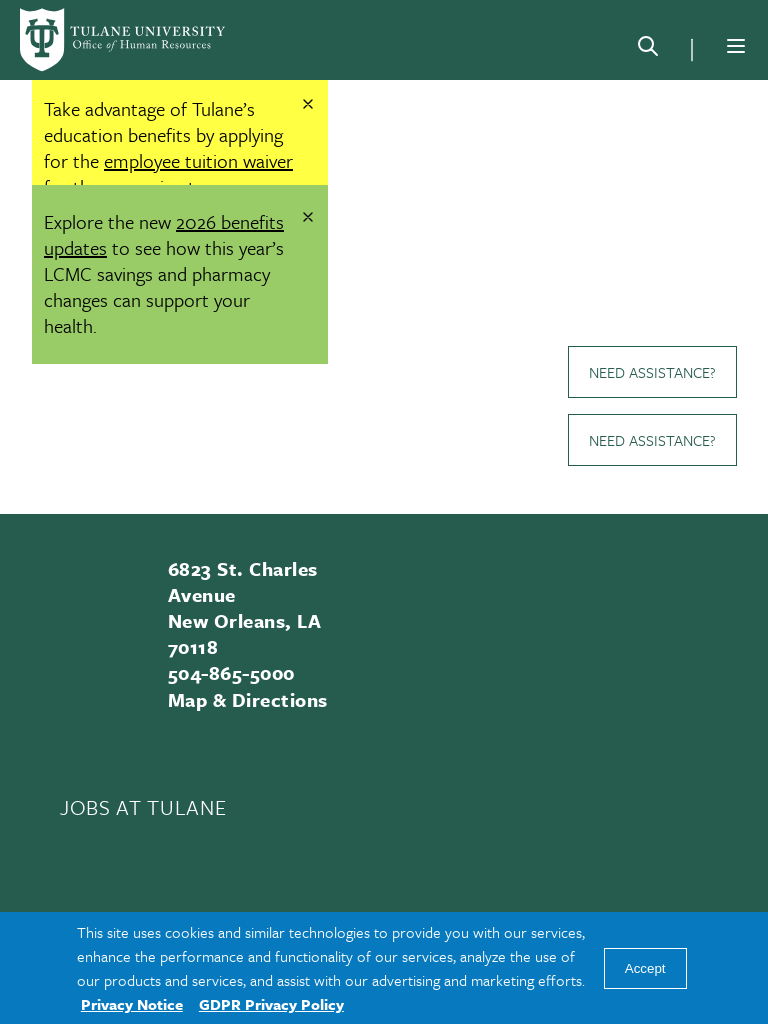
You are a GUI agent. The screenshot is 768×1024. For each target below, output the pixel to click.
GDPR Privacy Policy (271, 1004)
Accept (645, 968)
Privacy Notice (132, 1004)
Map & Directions (248, 699)
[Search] (648, 50)
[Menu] (736, 46)
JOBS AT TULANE (143, 807)
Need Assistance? (652, 372)
